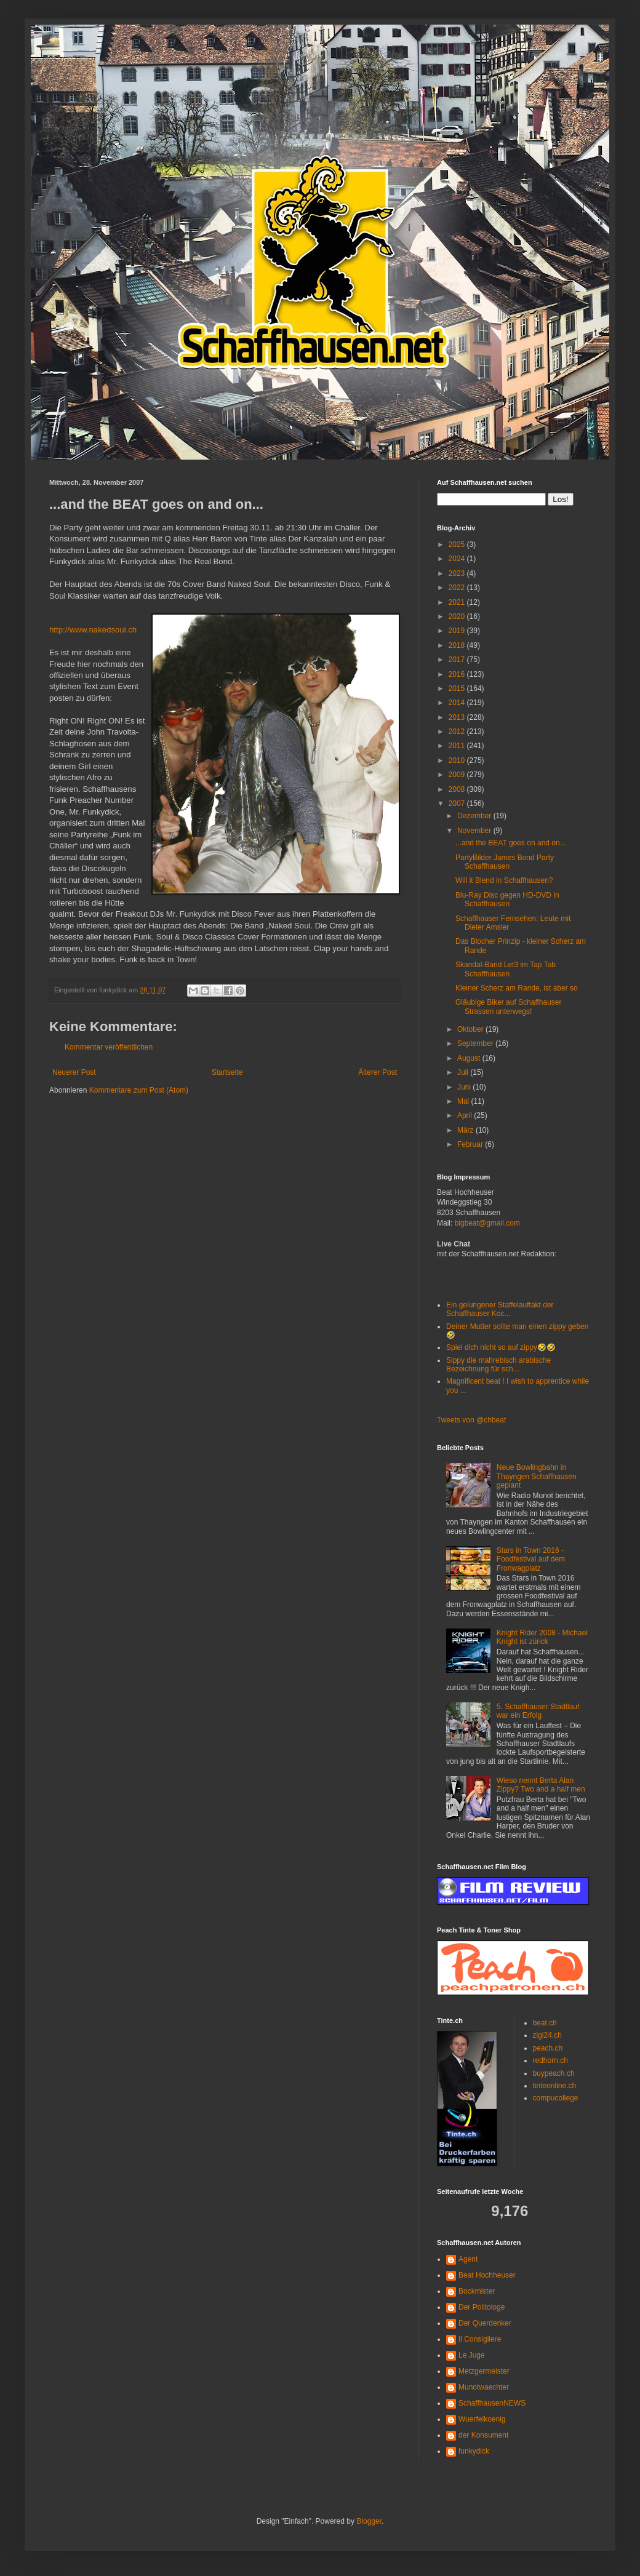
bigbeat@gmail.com (487, 1223)
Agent (468, 2259)
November (475, 830)
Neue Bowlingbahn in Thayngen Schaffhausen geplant (537, 1476)
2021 (458, 602)
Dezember (475, 815)
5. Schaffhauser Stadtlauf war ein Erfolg (538, 1711)
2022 (458, 587)
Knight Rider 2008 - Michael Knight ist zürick (542, 1637)
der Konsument (483, 2435)
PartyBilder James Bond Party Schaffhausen (504, 862)
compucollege (555, 2098)
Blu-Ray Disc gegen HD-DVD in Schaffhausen (507, 899)
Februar (471, 1144)
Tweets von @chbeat (471, 1420)
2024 (458, 558)
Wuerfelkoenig (482, 2419)
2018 (458, 645)
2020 (458, 616)
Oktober (471, 1029)
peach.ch (548, 2048)
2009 (458, 774)
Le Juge (471, 2355)
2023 (458, 573)
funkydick (473, 2451)
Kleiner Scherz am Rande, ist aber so (516, 988)
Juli (463, 1072)
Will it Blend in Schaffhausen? (504, 880)
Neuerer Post (74, 1072)
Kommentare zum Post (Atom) (138, 1090)
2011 (458, 745)
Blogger (369, 2521)
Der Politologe (481, 2307)
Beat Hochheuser (487, 2275)
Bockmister (476, 2291)
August (469, 1058)
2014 (458, 702)
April (465, 1115)
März (466, 1130)
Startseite (227, 1072)
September (476, 1043)
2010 (458, 760)
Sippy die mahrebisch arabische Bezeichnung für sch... (498, 1364)
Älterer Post (377, 1072)
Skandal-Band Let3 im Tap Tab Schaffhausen (505, 969)
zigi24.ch (547, 2035)
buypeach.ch (554, 2073)
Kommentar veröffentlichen (109, 1047)
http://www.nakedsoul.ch (93, 629)
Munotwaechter (483, 2387)
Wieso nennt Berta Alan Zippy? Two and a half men (541, 1784)
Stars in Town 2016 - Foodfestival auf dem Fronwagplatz (531, 1559)
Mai (464, 1101)
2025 (458, 544)
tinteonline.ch (555, 2085)
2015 (458, 688)
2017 (458, 659)
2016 (458, 674)
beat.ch (545, 2023)
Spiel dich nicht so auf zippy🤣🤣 (501, 1347)
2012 (458, 731)
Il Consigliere (479, 2339)
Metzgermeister (484, 2371)
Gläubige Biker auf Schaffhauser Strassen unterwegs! (508, 1006)
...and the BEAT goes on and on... (510, 843)
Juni (465, 1087)
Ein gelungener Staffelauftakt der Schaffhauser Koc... (500, 1309)
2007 (458, 803)
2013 (458, 717)
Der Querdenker (484, 2323)
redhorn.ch (550, 2060)
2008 (458, 789)
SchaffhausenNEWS (492, 2403)
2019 (458, 630)
